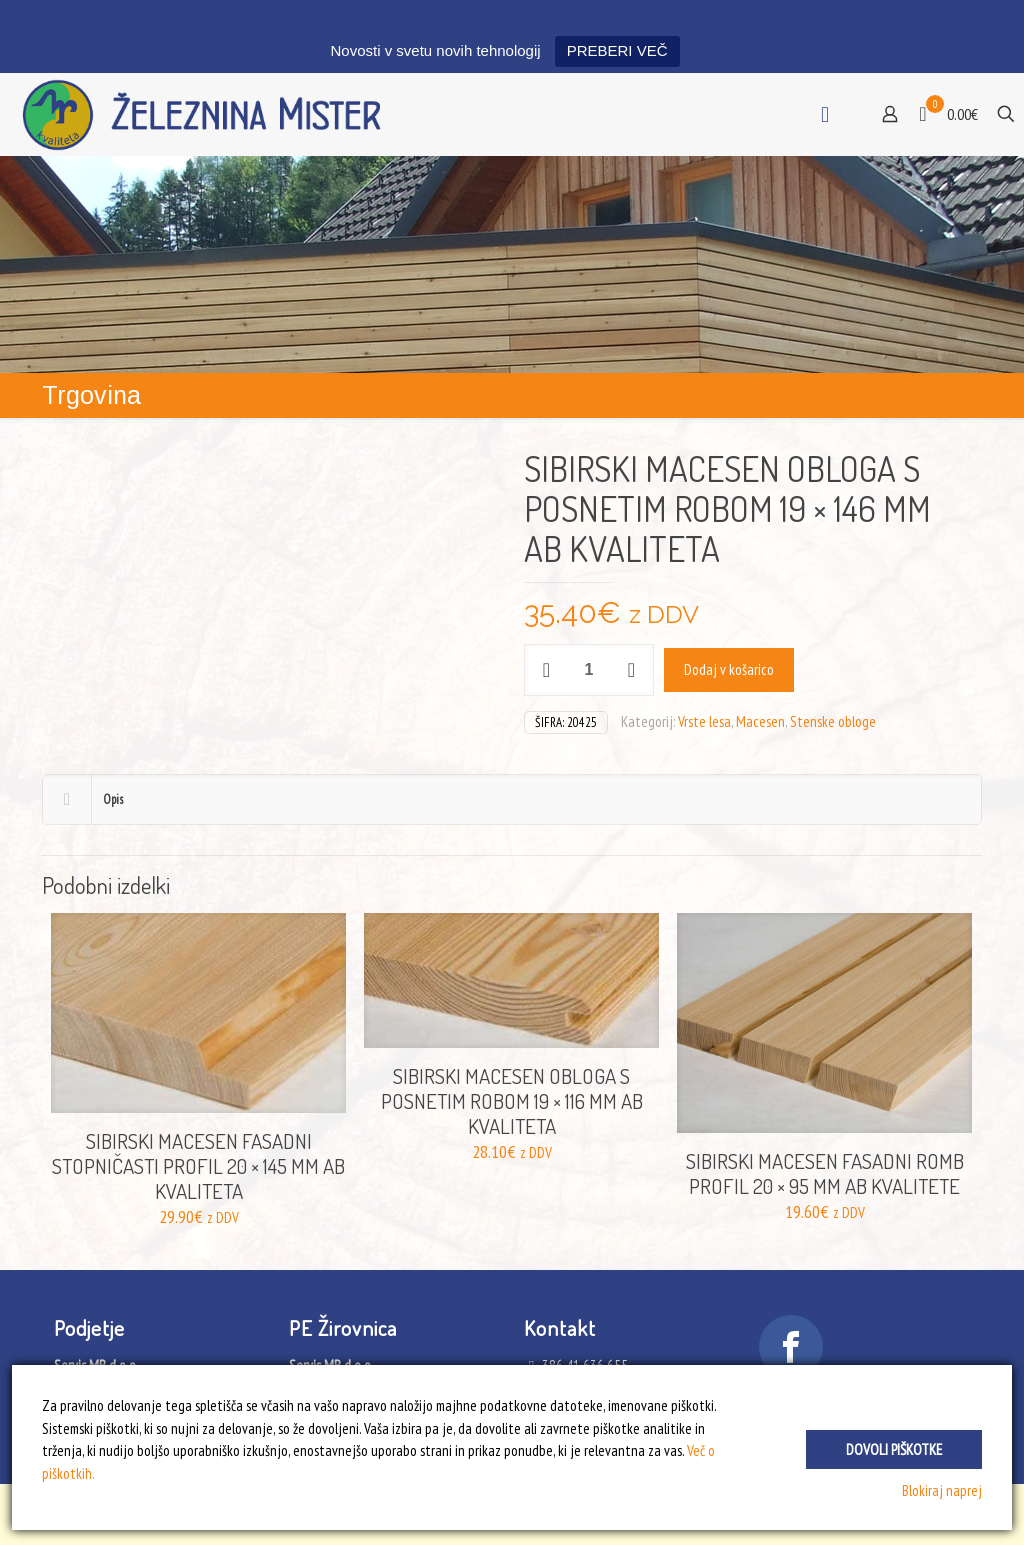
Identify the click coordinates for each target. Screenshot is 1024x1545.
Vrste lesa (704, 721)
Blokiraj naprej (942, 1490)
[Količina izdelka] (589, 670)
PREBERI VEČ (617, 50)
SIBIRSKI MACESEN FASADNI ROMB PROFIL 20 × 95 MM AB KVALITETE (825, 1173)
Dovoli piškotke (894, 1447)
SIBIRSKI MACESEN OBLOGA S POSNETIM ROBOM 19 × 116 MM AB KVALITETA (512, 1100)
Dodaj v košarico (729, 669)
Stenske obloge (833, 721)
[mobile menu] (825, 114)
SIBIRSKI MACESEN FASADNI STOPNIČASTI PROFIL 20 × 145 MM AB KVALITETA (198, 1165)
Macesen (760, 721)
